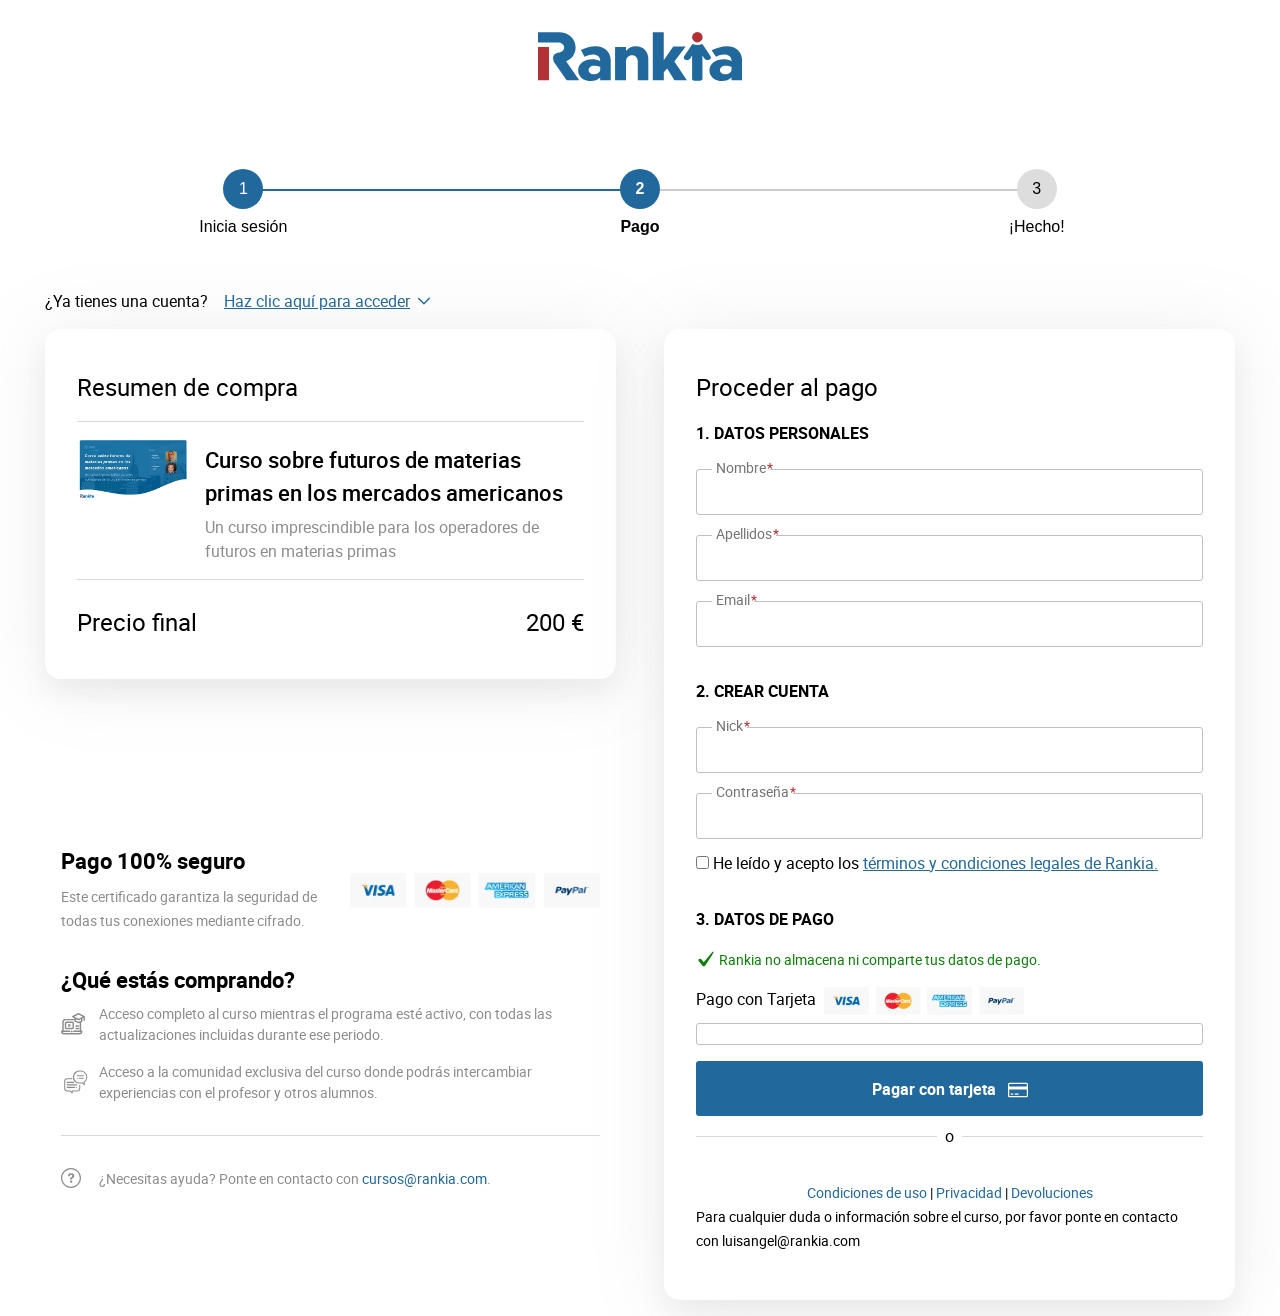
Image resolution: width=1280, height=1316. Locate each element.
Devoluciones (1052, 1192)
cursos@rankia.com (424, 1178)
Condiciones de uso (867, 1192)
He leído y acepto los (935, 863)
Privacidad (969, 1192)
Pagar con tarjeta (950, 1089)
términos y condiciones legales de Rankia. (1010, 863)
